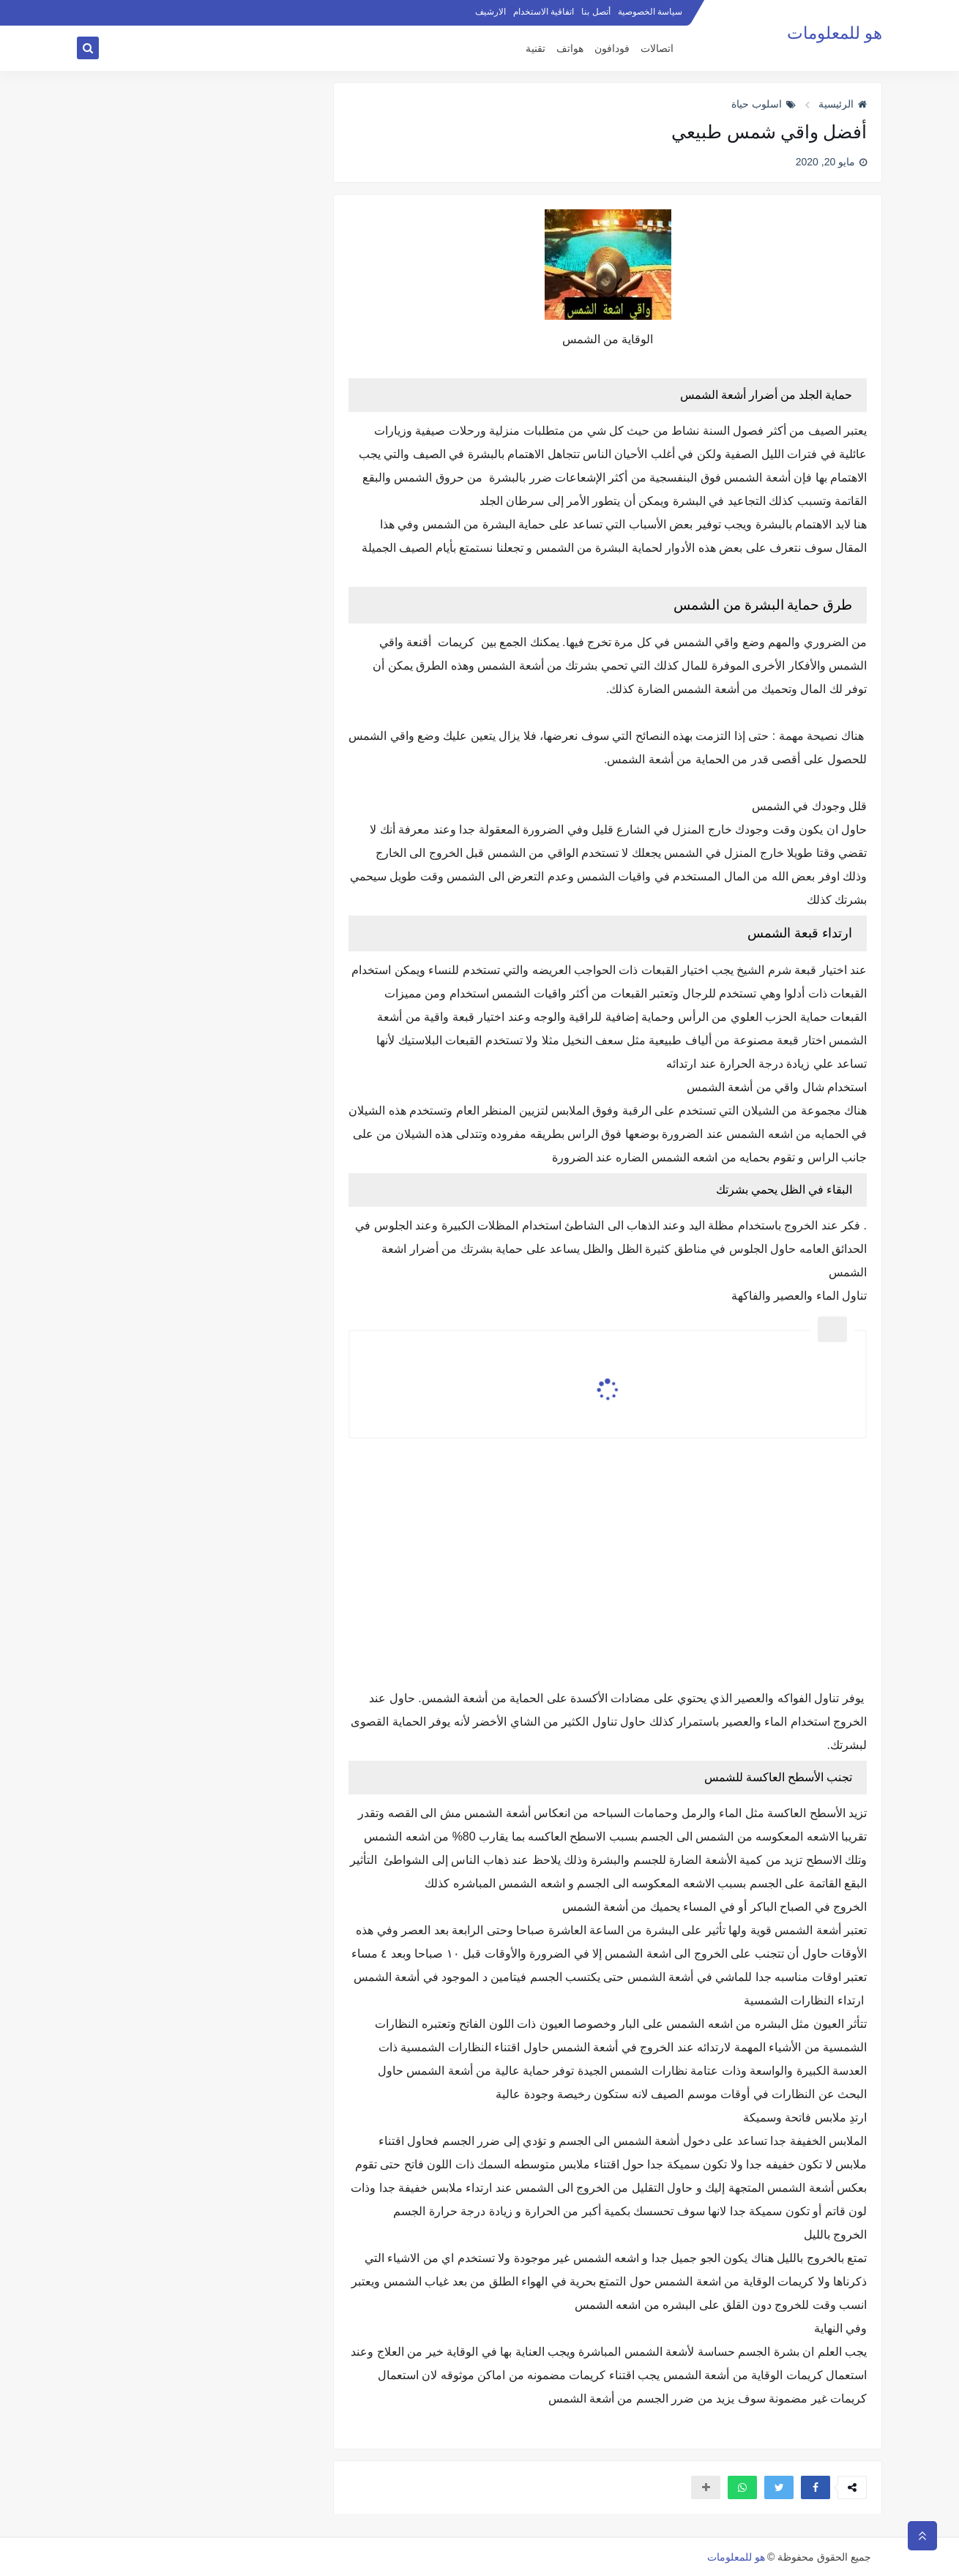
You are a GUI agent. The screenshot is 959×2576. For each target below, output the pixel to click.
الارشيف (490, 12)
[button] (815, 2487)
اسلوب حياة (763, 104)
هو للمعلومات (834, 33)
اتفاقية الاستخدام (543, 12)
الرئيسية (842, 104)
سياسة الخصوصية (650, 12)
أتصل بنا (595, 12)
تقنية (535, 48)
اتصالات (657, 48)
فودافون (612, 48)
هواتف (569, 48)
